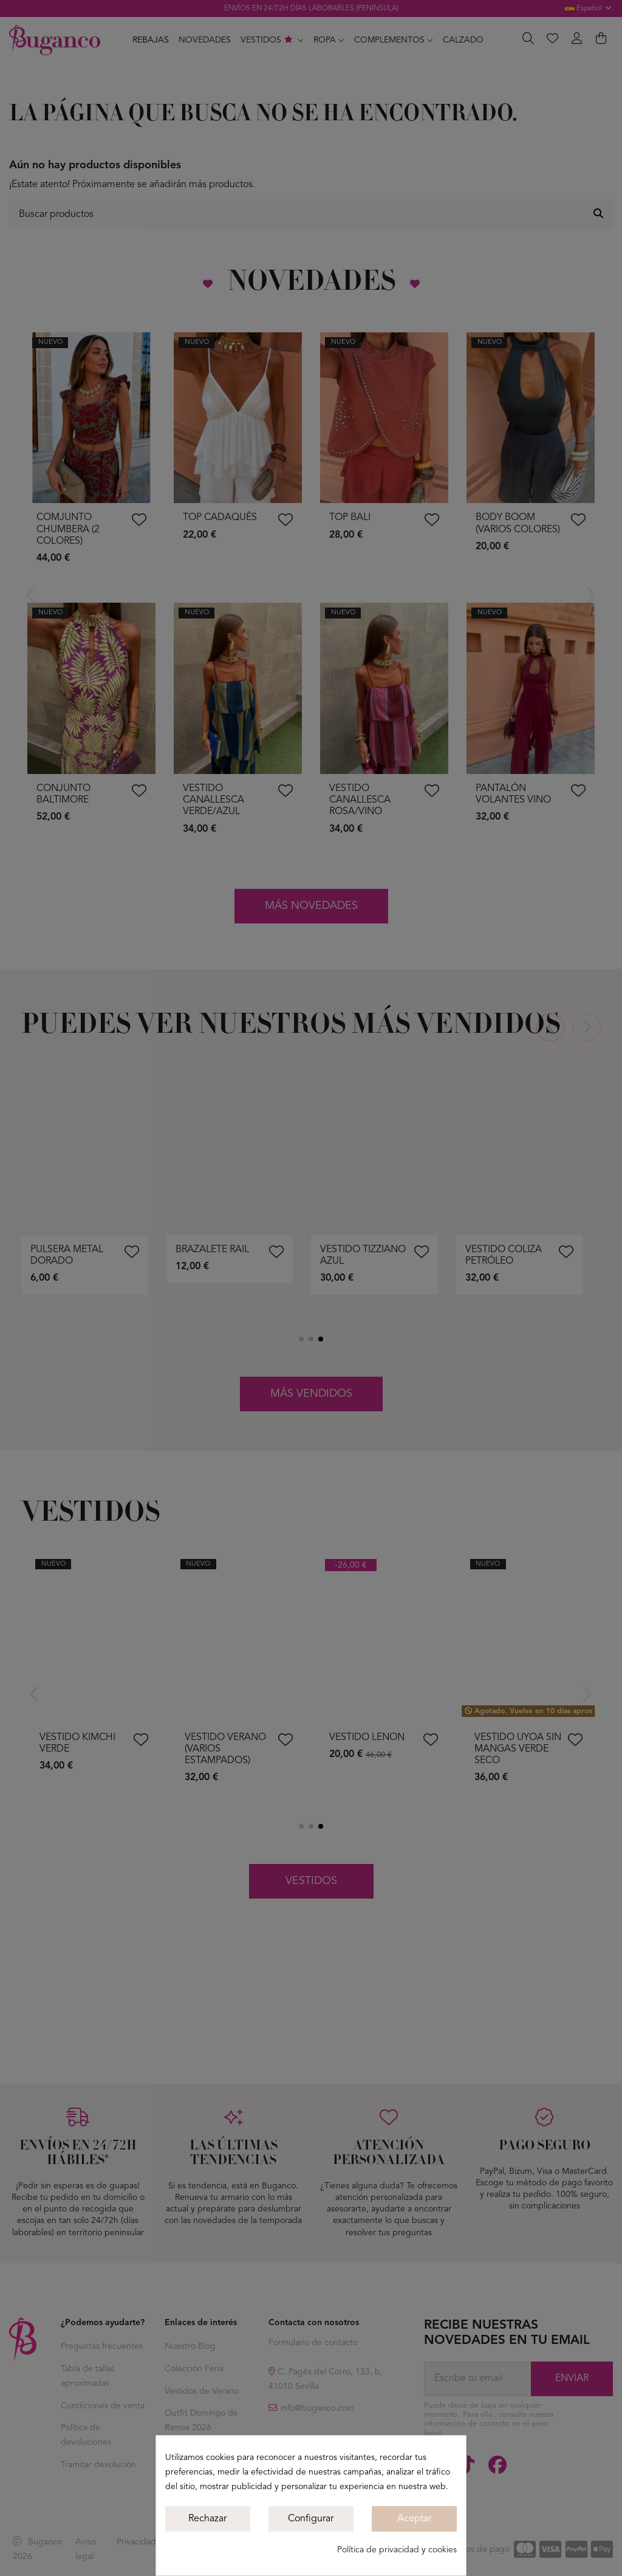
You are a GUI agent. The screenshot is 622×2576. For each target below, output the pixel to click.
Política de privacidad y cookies (397, 2550)
